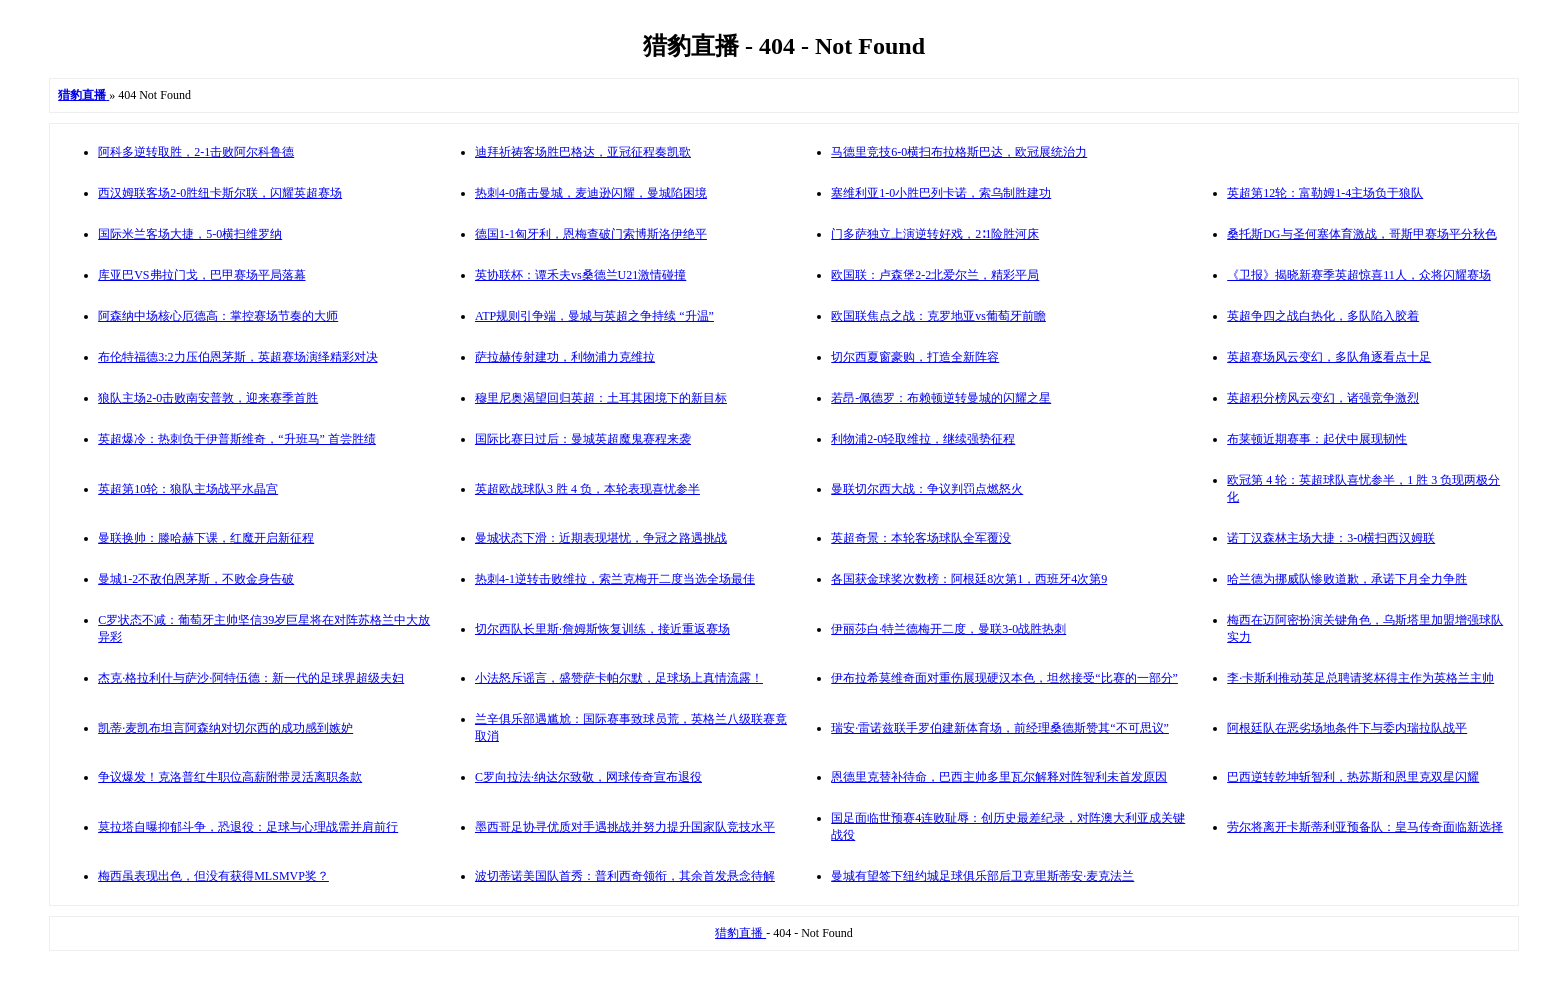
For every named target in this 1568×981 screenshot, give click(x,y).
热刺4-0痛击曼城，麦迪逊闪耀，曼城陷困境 (591, 193)
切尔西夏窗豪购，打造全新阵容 (915, 357)
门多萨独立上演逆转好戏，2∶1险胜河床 (935, 234)
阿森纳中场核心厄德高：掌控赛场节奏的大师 (218, 316)
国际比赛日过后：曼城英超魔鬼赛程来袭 (583, 439)
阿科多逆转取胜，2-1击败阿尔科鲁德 (196, 152)
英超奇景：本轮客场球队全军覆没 (921, 538)
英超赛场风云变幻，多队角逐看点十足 (1329, 357)
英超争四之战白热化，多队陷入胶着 (1323, 316)
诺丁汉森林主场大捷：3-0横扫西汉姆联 (1331, 538)
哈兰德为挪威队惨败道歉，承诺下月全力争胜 (1347, 579)
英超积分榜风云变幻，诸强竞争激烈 (1323, 398)
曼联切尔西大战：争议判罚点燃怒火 (927, 489)
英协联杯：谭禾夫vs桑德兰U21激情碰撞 (580, 275)
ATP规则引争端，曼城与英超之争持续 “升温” (594, 316)
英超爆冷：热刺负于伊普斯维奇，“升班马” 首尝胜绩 (237, 439)
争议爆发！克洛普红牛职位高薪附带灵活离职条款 (230, 777)
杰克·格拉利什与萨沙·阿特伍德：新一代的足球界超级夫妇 (251, 678)
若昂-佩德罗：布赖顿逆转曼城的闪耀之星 (941, 398)
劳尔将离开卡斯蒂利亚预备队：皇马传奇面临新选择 (1365, 827)
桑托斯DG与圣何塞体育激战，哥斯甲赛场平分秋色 (1361, 234)
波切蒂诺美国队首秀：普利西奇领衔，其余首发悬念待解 (625, 876)
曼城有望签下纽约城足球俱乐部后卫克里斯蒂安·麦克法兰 (982, 876)
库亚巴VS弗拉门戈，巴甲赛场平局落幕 (201, 275)
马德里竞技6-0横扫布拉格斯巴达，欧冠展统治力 (959, 152)
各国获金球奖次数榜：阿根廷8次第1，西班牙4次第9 (969, 579)
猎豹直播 (740, 933)
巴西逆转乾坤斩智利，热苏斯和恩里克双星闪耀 (1353, 777)
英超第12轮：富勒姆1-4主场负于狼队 (1325, 193)
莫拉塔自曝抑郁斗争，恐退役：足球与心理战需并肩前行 (248, 827)
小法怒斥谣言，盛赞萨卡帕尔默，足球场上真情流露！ (619, 678)
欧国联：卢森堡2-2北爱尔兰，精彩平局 (935, 275)
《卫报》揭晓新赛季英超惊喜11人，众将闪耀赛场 (1359, 275)
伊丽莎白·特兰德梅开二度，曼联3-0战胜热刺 (948, 629)
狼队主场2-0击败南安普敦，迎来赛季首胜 (208, 398)
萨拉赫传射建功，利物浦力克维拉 (565, 357)
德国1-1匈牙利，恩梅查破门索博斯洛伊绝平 (591, 234)
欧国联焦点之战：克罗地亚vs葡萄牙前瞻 (938, 316)
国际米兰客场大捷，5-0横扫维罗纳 (190, 234)
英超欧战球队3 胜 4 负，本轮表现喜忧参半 (587, 489)
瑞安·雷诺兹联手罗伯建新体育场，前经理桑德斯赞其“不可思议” (1000, 728)
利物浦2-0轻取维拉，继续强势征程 (923, 439)
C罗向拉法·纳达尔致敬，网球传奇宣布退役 (588, 777)
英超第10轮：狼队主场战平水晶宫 (188, 489)
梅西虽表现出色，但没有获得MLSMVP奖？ (213, 876)
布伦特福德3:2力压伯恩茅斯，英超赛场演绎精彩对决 (237, 357)
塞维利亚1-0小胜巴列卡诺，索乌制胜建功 (941, 193)
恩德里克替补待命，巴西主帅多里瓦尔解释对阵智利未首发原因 (999, 777)
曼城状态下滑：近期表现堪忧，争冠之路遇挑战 (601, 538)
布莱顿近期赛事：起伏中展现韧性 (1317, 439)
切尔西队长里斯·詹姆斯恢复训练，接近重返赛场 (602, 629)
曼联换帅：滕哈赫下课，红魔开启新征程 (206, 538)
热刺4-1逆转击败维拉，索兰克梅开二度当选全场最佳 (615, 579)
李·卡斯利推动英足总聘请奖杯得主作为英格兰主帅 (1360, 678)
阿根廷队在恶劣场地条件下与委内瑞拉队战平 (1347, 728)
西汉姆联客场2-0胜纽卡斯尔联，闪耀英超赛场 (220, 193)
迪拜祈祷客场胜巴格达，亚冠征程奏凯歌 (583, 152)
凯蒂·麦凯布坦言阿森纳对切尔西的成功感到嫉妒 (225, 728)
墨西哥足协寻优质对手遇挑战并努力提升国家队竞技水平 (625, 827)
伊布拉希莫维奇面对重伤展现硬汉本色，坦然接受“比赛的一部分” (1004, 678)
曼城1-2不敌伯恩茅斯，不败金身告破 (196, 579)
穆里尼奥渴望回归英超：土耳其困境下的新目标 (601, 398)
